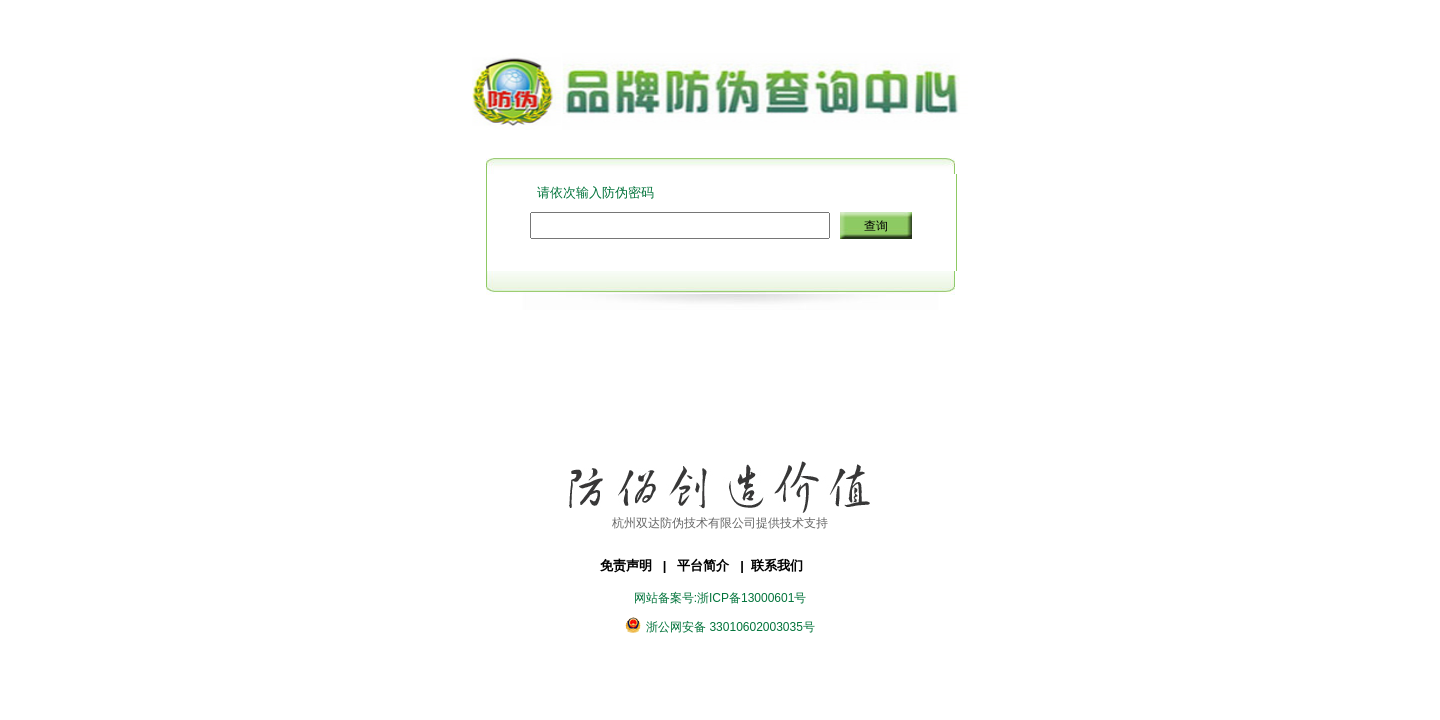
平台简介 (714, 565)
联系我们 (782, 565)
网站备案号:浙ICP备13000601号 (720, 598)
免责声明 (638, 565)
